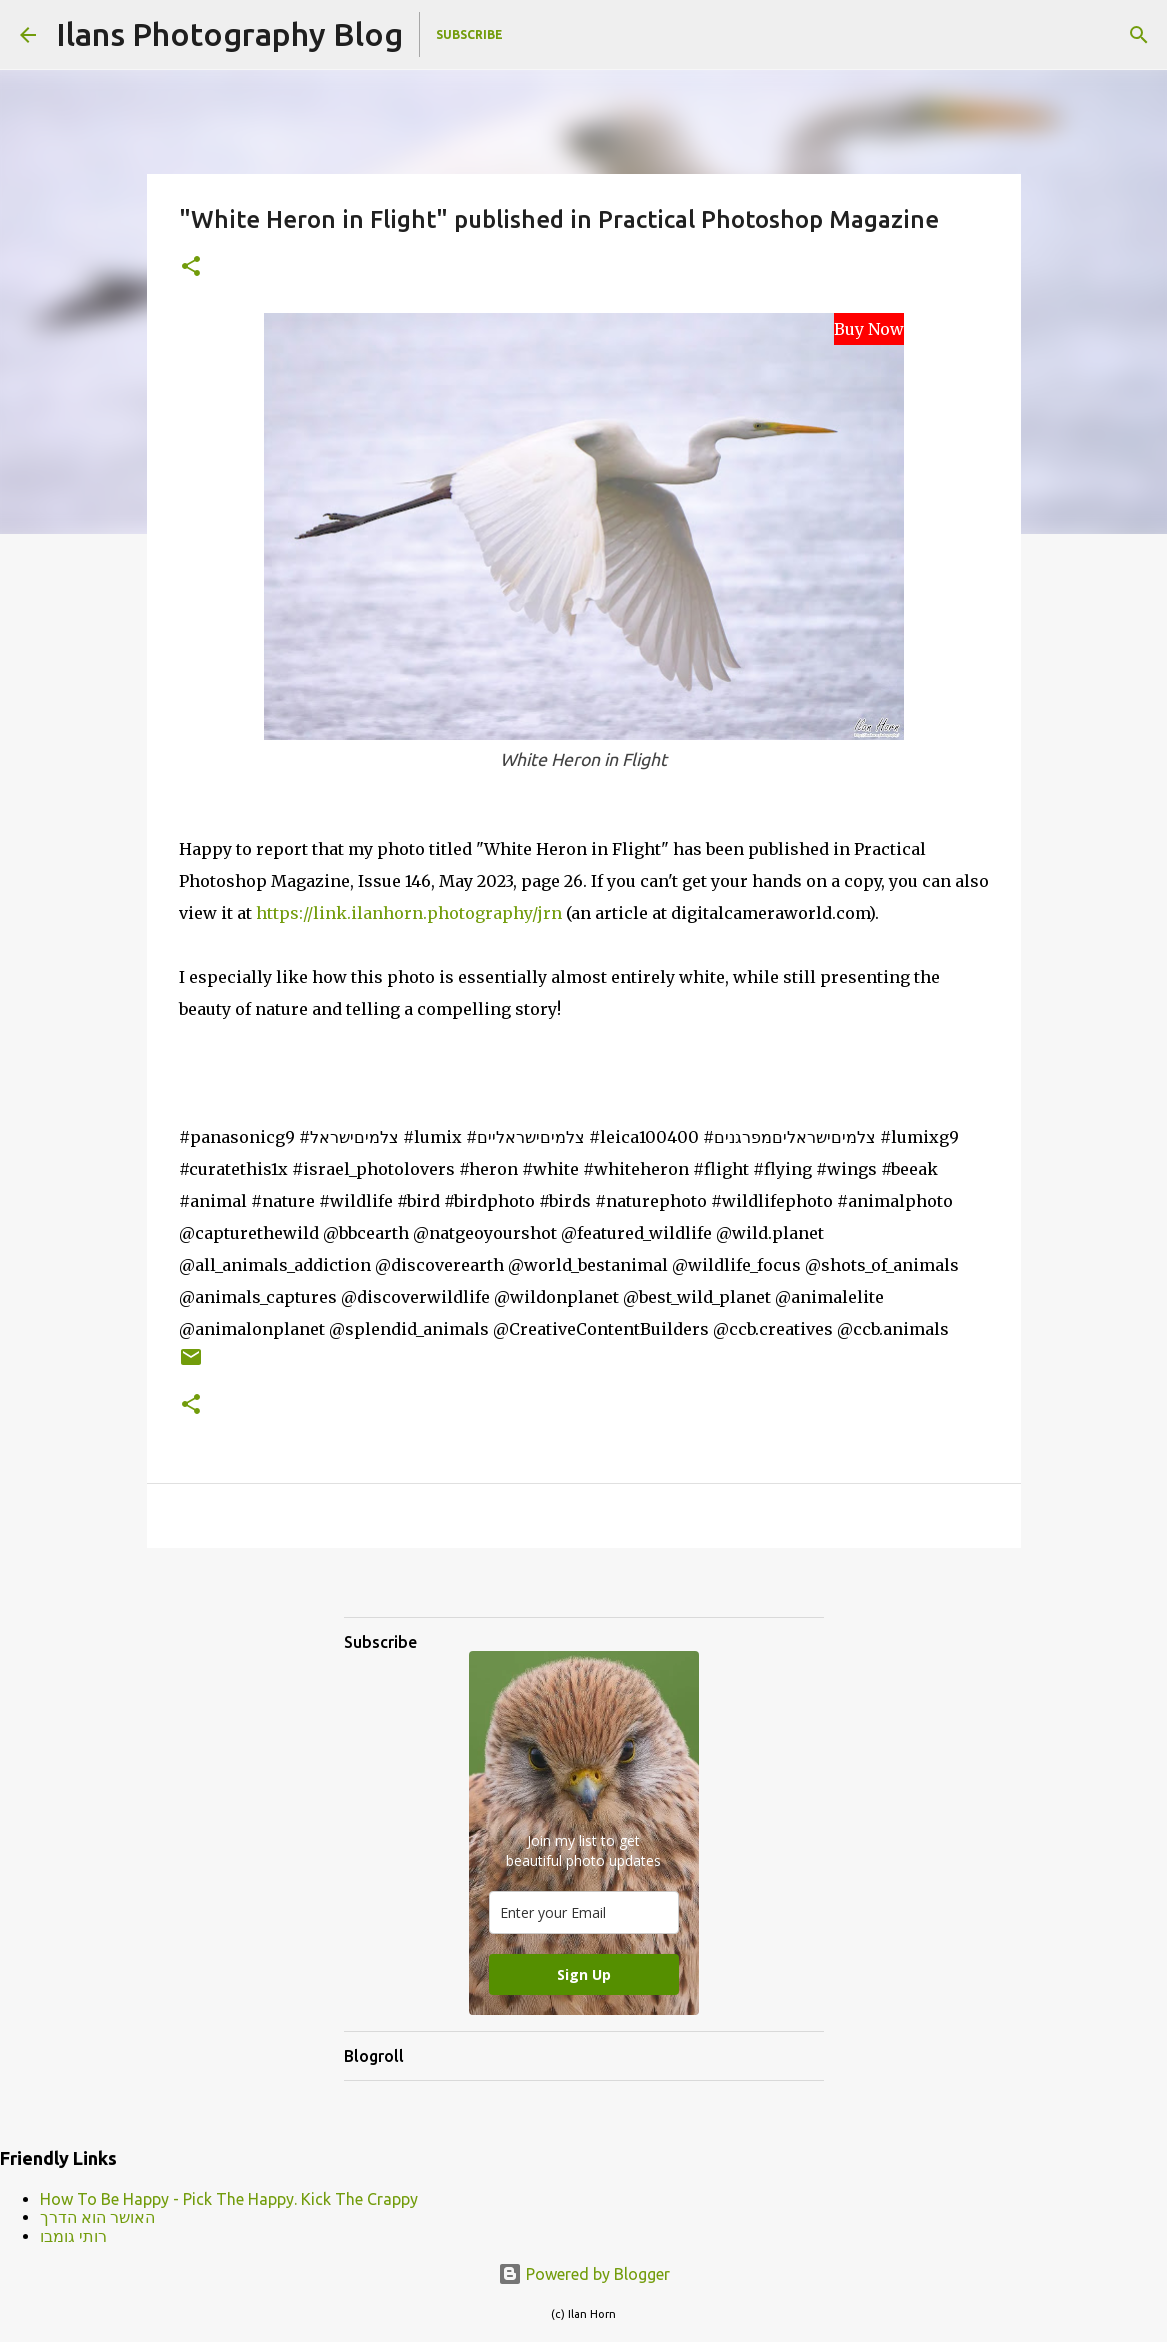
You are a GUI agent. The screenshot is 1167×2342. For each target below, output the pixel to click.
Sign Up (584, 1974)
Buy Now (869, 329)
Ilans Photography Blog (229, 34)
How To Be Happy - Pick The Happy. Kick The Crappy (229, 2199)
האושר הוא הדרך (97, 2217)
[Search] (1139, 35)
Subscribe (469, 34)
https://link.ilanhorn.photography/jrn (409, 913)
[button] (191, 267)
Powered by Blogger (584, 2274)
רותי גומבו (73, 2236)
